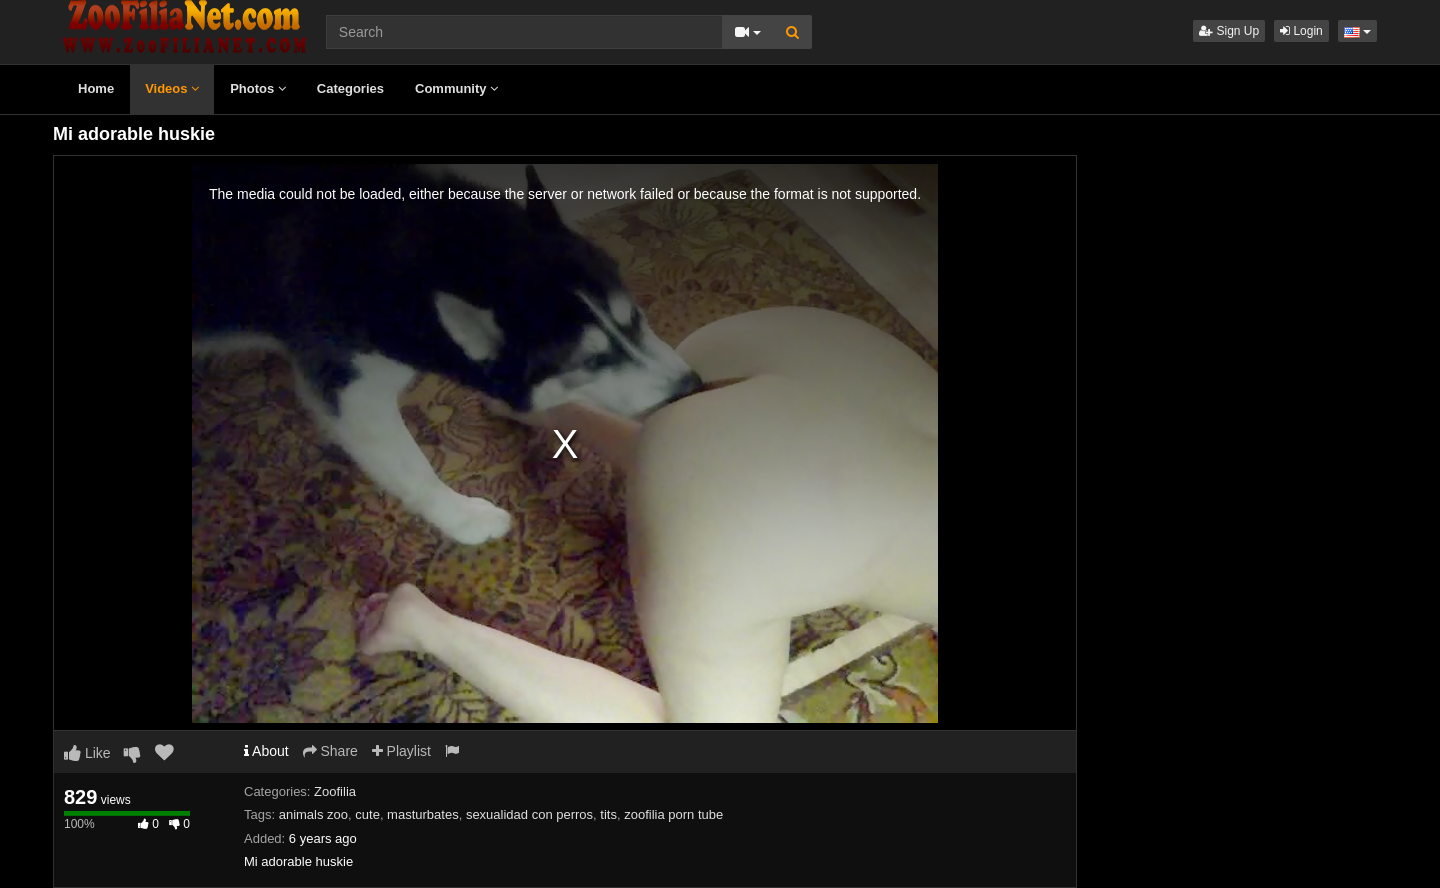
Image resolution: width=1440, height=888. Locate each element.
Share (330, 751)
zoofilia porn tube (673, 814)
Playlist (401, 751)
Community (456, 88)
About (266, 751)
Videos (172, 88)
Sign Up (1229, 31)
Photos (258, 88)
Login (1301, 31)
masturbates (423, 814)
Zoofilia (335, 791)
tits (608, 814)
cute (367, 814)
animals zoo (313, 814)
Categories (350, 88)
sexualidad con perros (529, 814)
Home (96, 88)
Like (87, 753)
